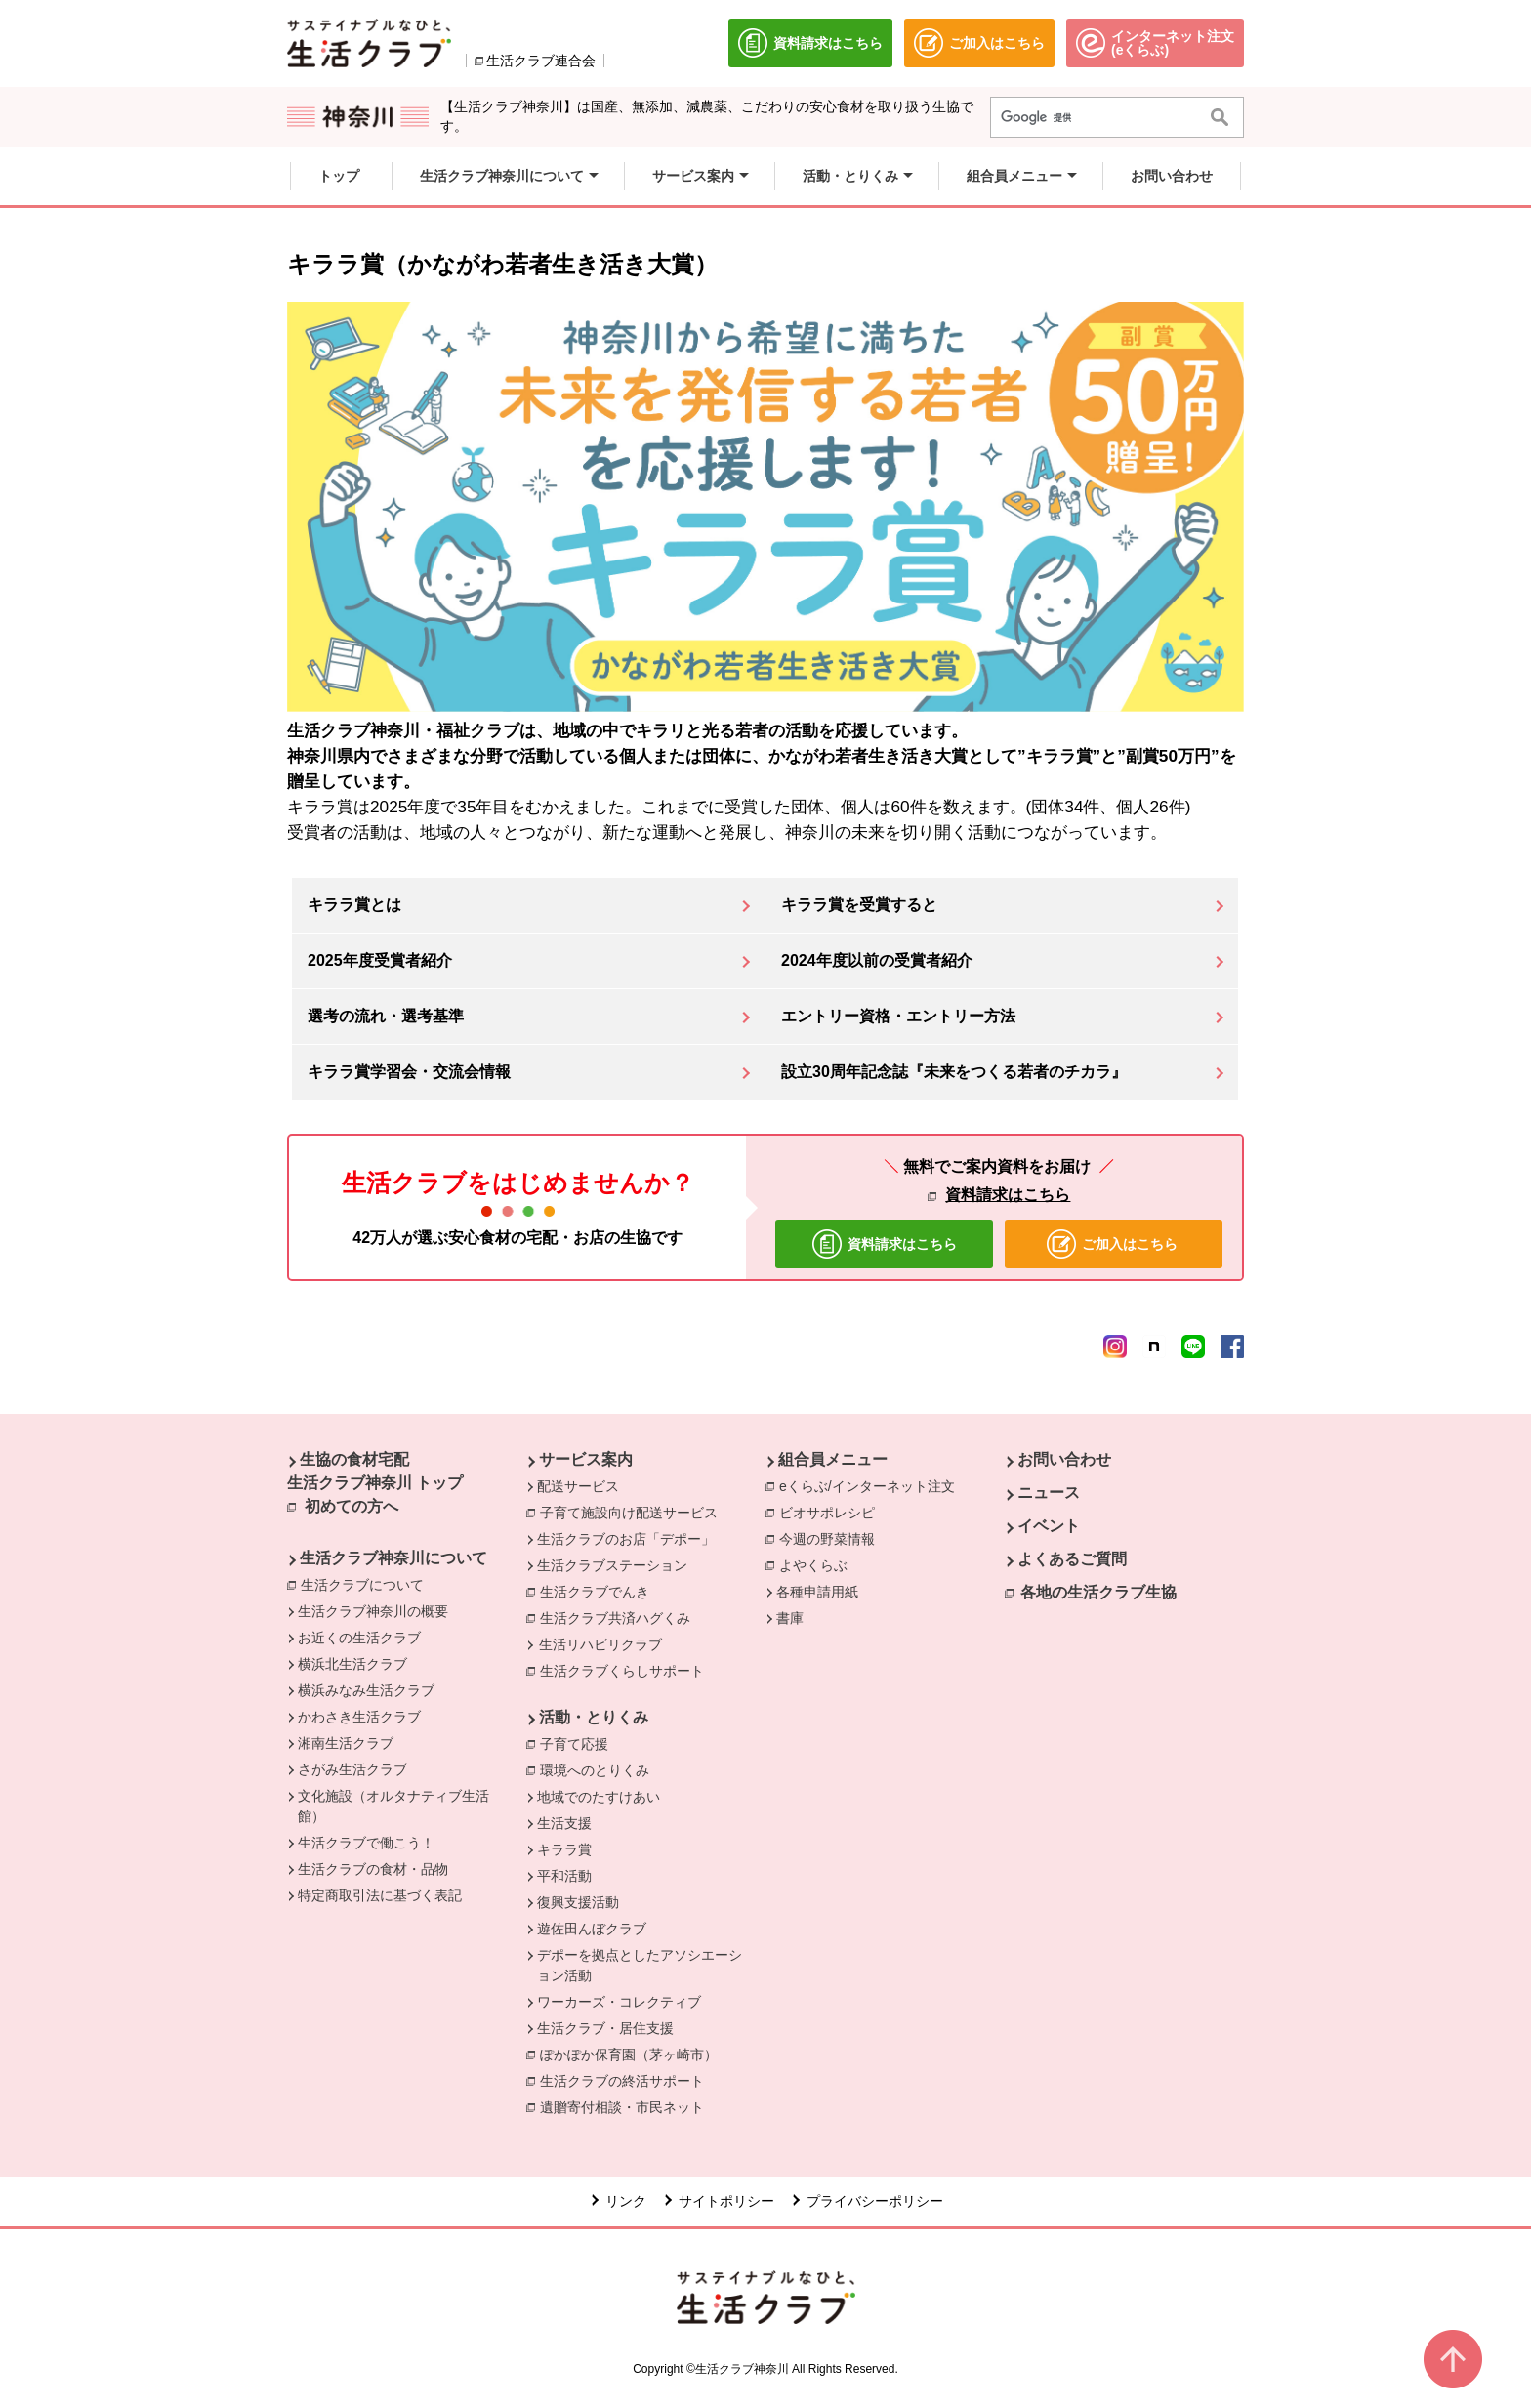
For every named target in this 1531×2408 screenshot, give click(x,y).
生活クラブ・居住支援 (605, 2028)
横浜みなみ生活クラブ (366, 1690)
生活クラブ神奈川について (393, 1558)
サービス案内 (586, 1459)
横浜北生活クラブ (352, 1664)
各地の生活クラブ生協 (1098, 1592)
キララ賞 (564, 1849)
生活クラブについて (367, 1584)
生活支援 (564, 1823)
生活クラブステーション (612, 1565)
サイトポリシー (726, 2201)
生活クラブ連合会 (541, 60)
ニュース (1048, 1492)
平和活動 (564, 1876)
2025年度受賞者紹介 (380, 960)
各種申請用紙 (817, 1591)
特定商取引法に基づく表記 (380, 1895)
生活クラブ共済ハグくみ (620, 1617)
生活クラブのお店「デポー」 (626, 1539)
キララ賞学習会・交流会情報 (409, 1071)
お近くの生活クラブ (359, 1637)
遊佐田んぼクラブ (591, 1928)
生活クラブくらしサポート (627, 1670)
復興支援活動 (578, 1902)
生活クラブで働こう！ (366, 1842)
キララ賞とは (354, 904)
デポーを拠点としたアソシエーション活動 (639, 1965)
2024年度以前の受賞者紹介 (876, 960)
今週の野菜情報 (832, 1538)
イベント (1048, 1525)
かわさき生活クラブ (359, 1716)
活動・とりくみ (593, 1717)
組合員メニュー (833, 1459)
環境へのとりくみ (599, 1769)
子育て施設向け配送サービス (633, 1511)
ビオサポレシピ (832, 1511)
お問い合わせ (1064, 1459)
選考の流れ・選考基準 (386, 1016)
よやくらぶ (818, 1564)
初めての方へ (351, 1506)
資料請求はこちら (1007, 1194)
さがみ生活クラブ (352, 1769)
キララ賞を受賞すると (859, 904)
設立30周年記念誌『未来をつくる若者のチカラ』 (954, 1071)
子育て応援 (579, 1743)
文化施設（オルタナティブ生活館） (393, 1806)
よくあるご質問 (1072, 1559)
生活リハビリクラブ (600, 1644)
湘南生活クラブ (345, 1743)
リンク (625, 2201)
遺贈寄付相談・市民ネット (627, 2106)
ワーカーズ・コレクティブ (619, 2002)
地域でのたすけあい (598, 1797)
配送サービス (578, 1486)
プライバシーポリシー (875, 2201)
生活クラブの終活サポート (627, 2080)
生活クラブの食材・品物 (373, 1869)
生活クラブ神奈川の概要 (373, 1611)
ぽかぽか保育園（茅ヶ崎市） (633, 2053)
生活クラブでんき (599, 1590)
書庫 (790, 1618)
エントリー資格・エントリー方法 (898, 1016)
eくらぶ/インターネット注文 (872, 1485)
